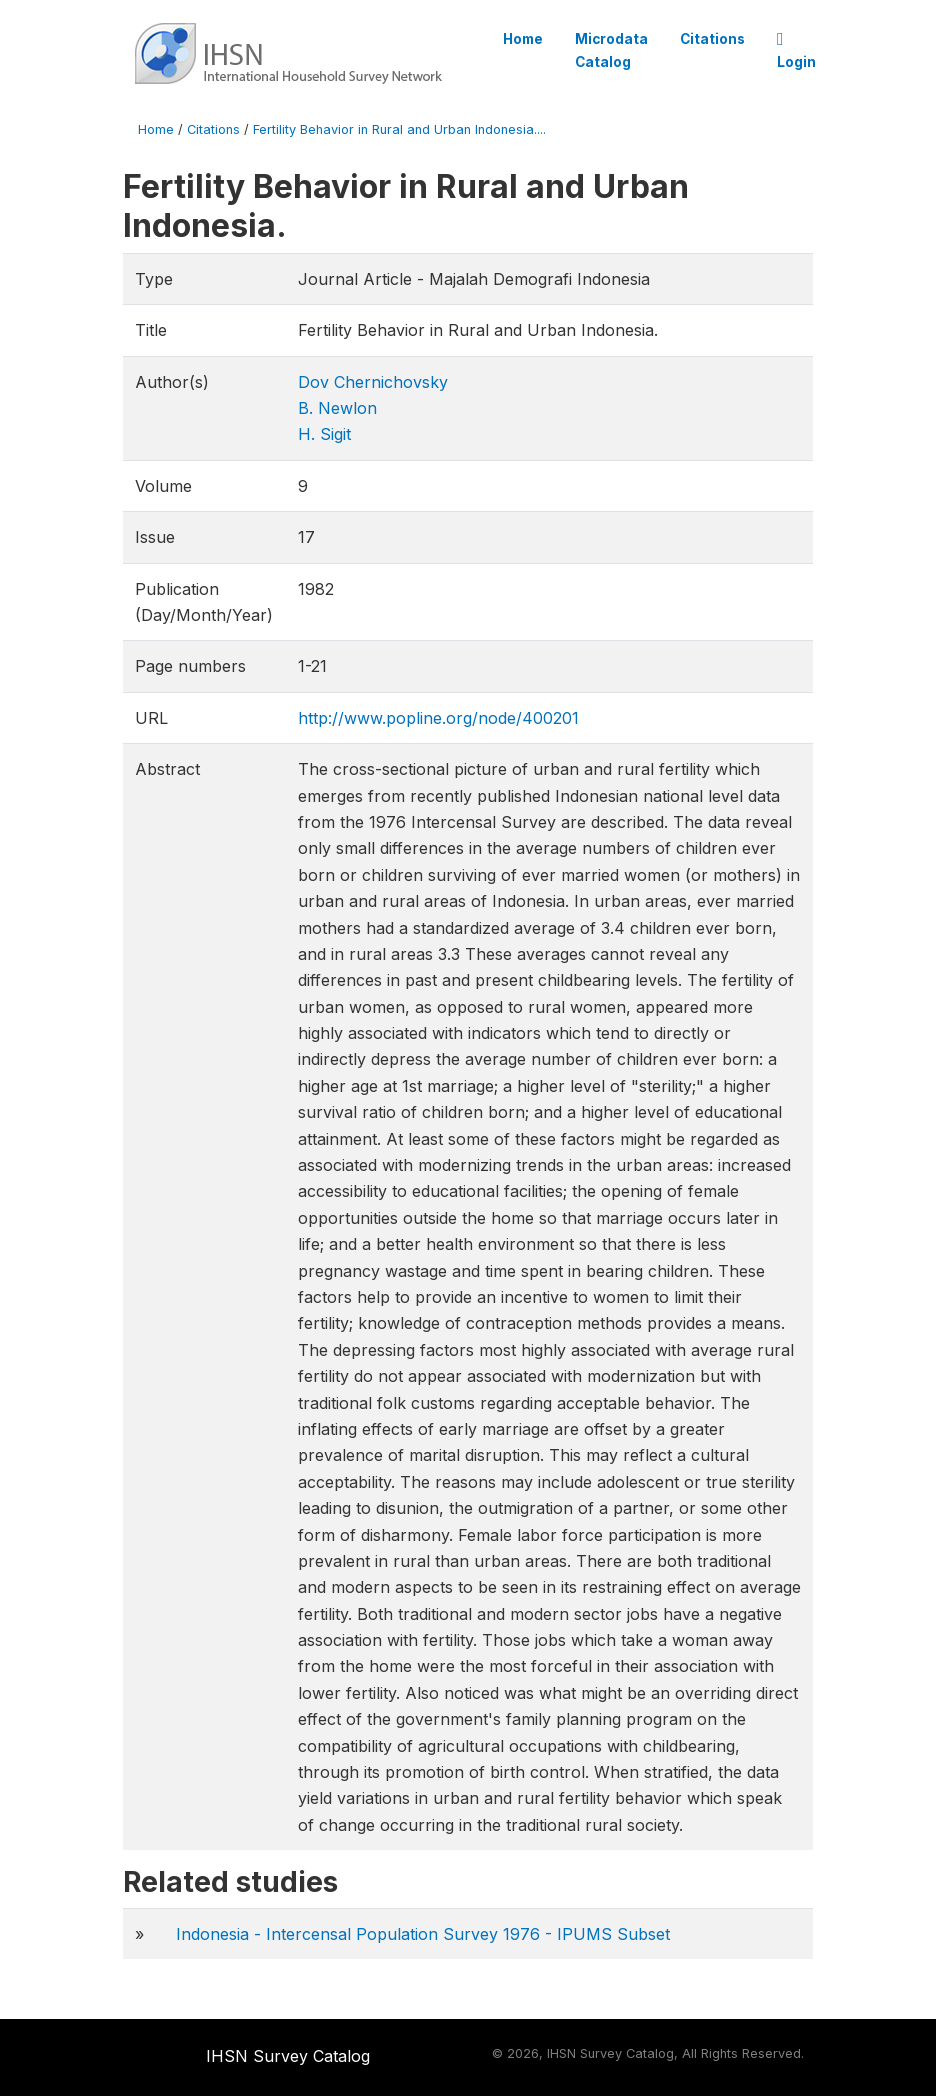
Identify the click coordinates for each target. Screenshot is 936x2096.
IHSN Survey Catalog (288, 2056)
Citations (712, 39)
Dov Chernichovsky (373, 382)
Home (523, 39)
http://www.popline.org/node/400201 (438, 718)
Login (796, 51)
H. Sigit (324, 434)
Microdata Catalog (611, 50)
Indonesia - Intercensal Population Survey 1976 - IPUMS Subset (423, 1934)
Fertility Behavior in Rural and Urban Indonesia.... (399, 129)
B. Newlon (337, 408)
